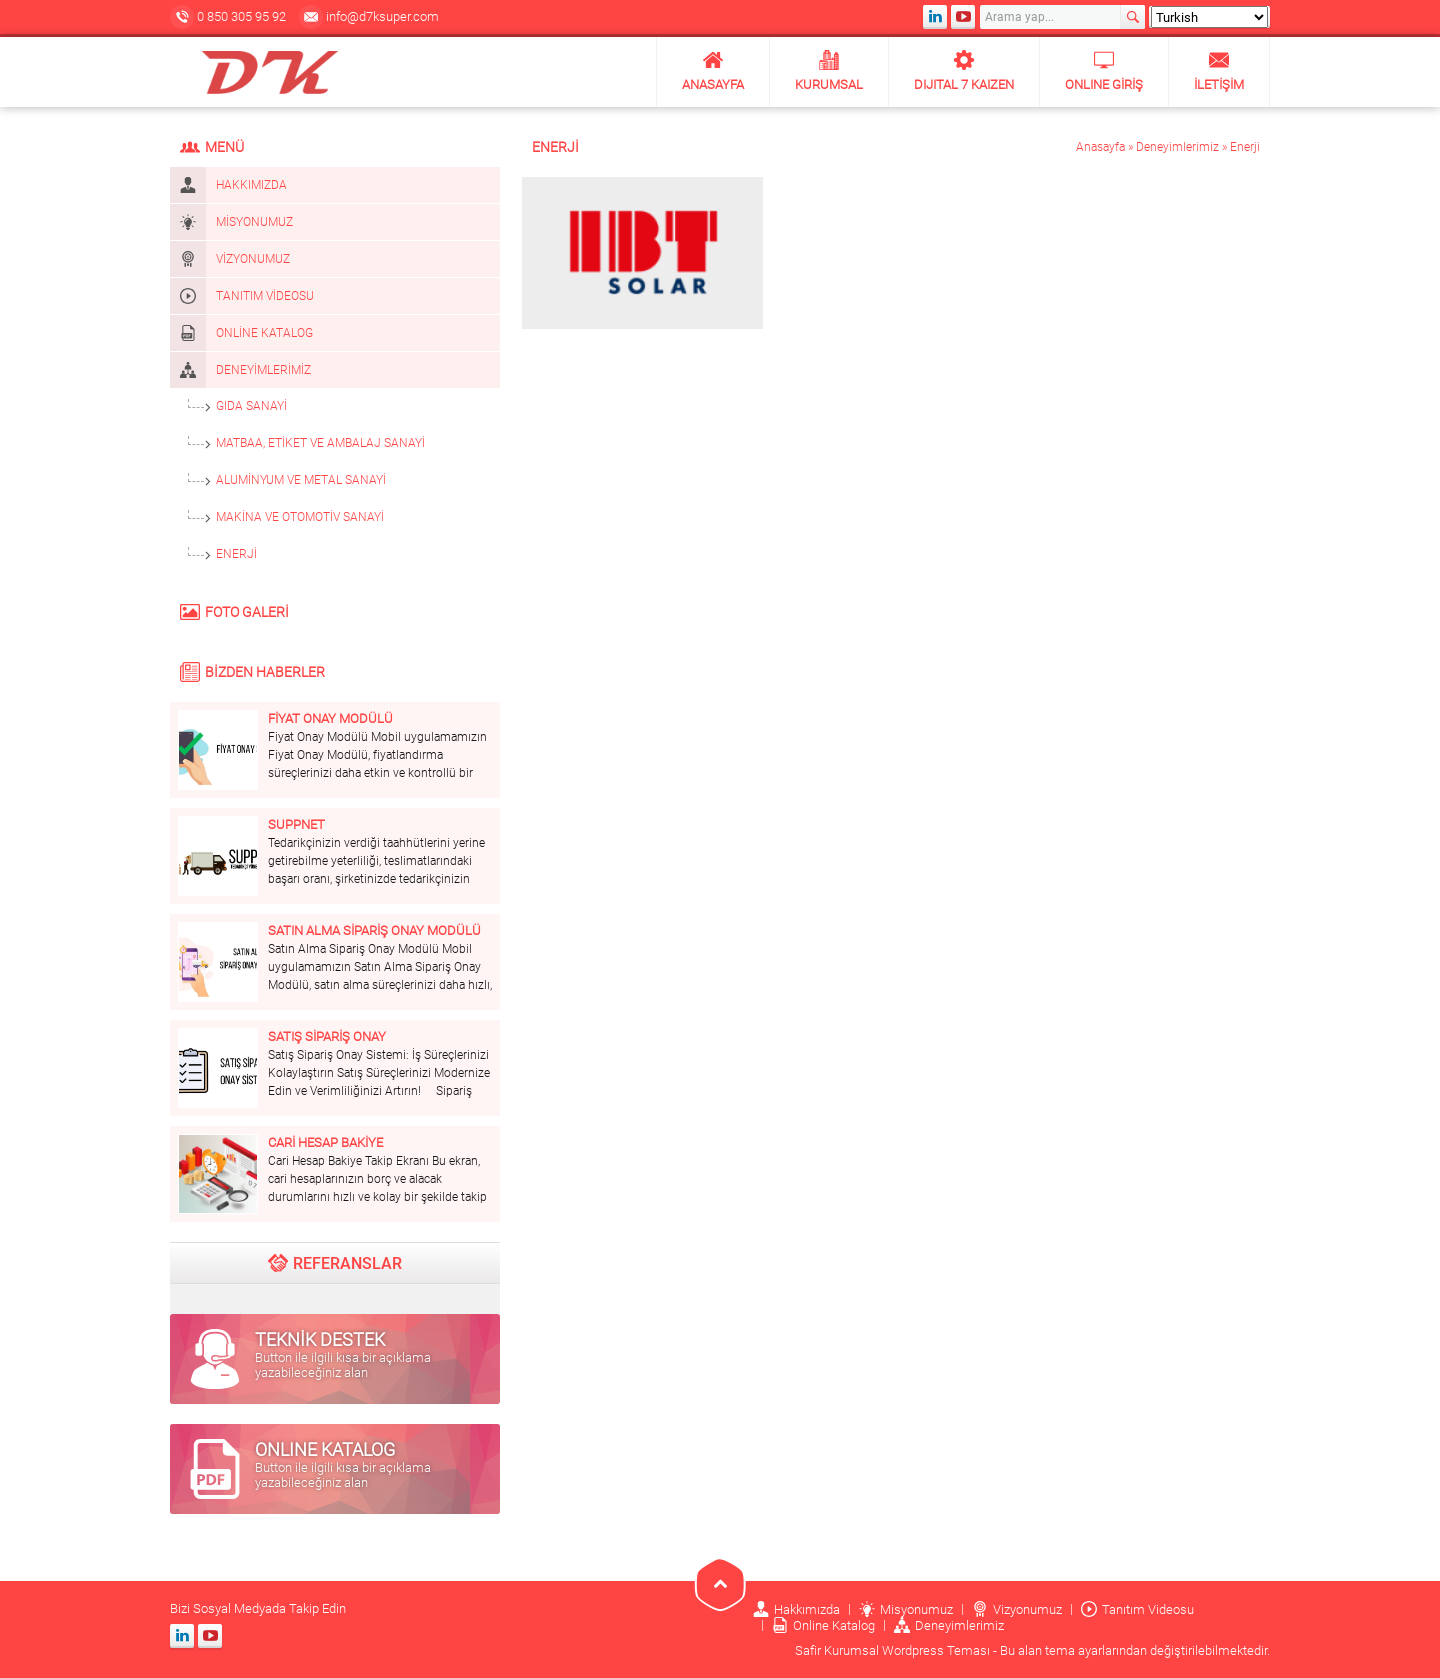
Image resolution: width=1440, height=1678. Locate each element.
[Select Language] (1209, 17)
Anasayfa (1100, 147)
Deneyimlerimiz (1177, 147)
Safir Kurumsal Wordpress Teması (892, 1650)
